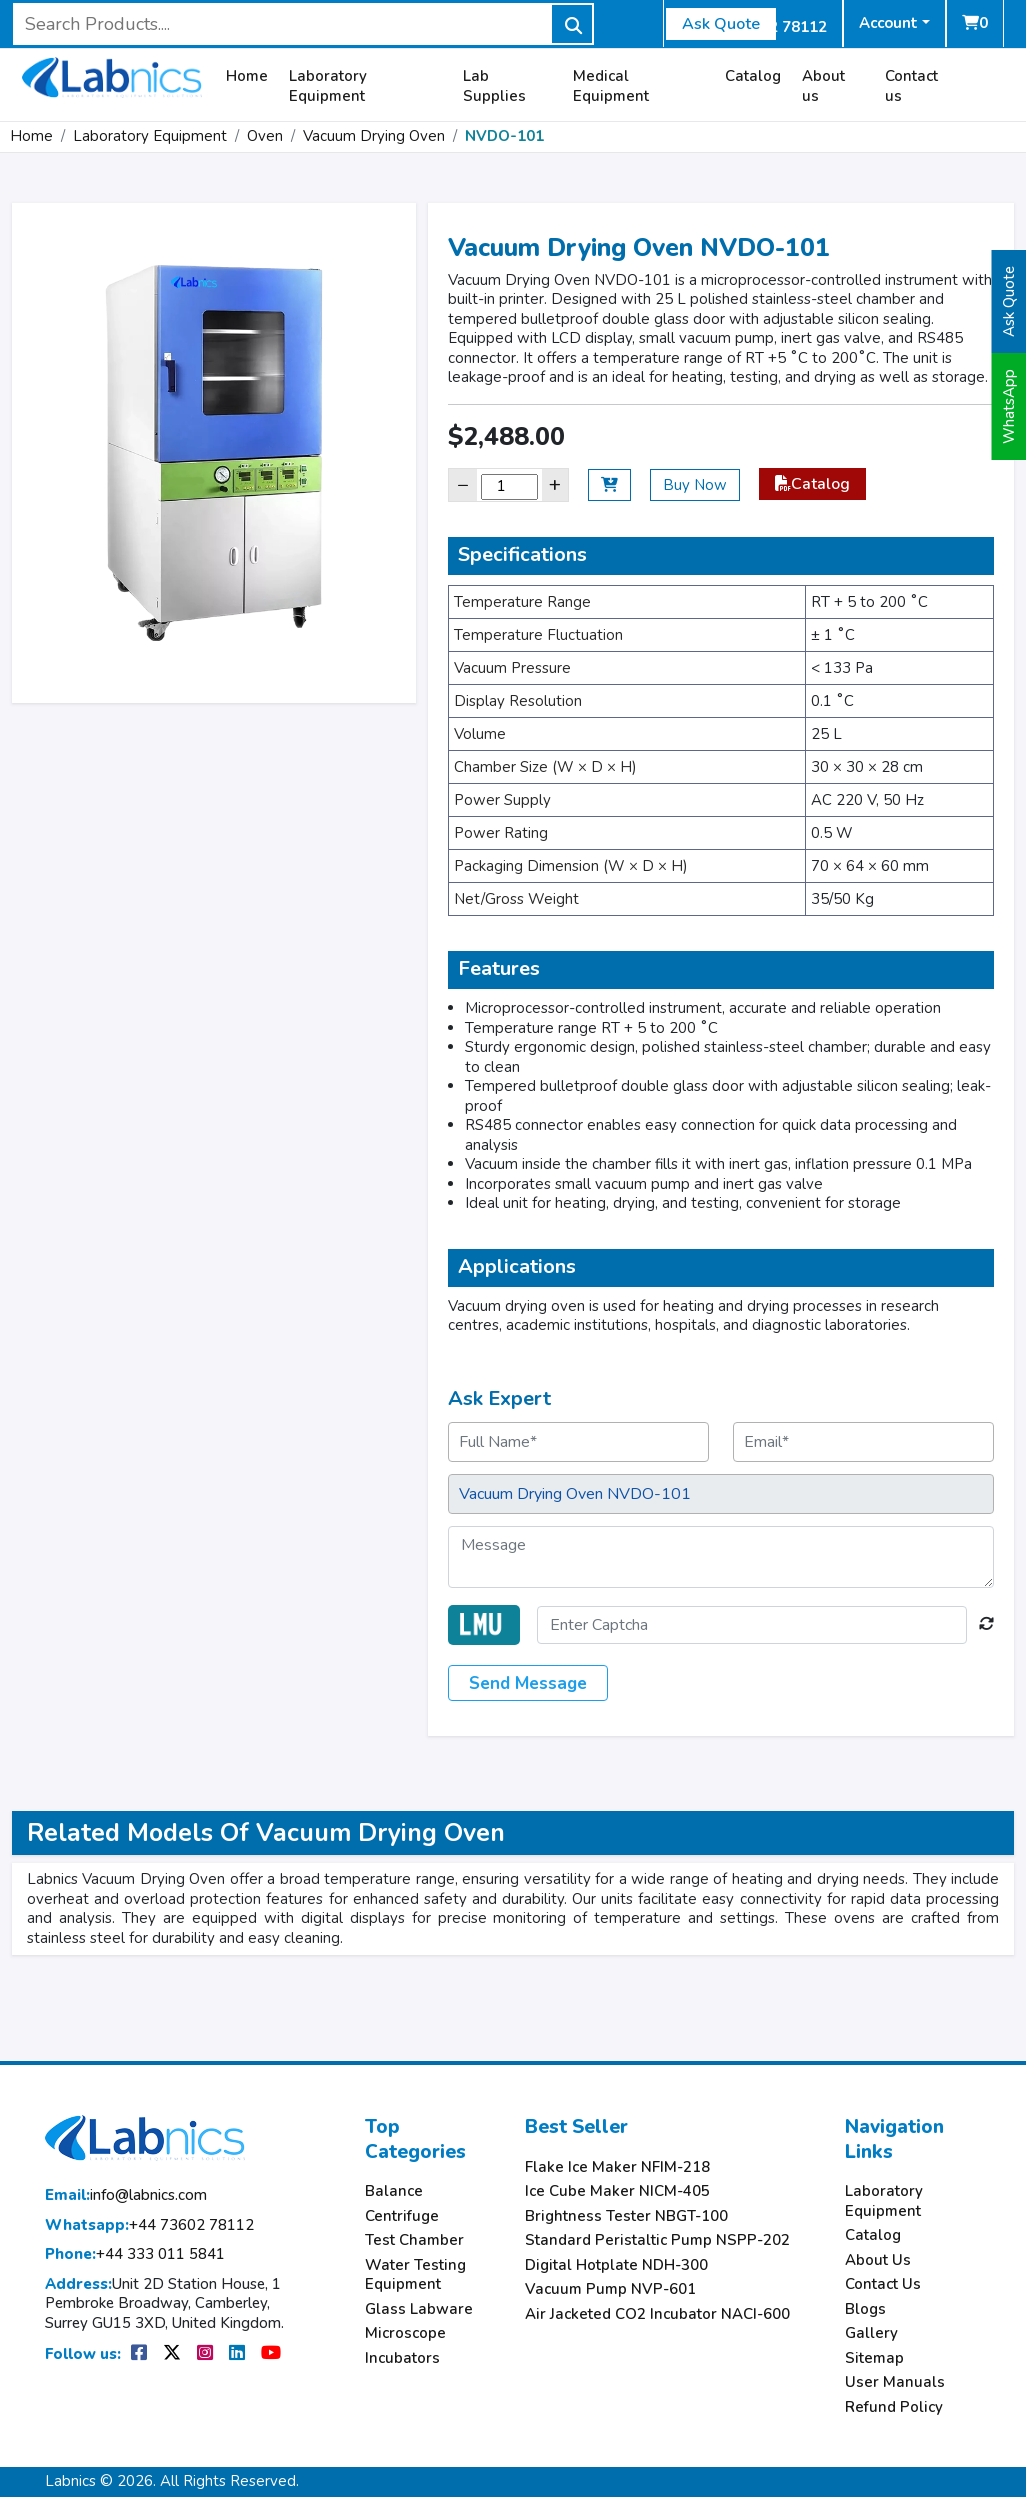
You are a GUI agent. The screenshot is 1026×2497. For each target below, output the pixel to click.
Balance (394, 2191)
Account (888, 23)
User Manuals (895, 2382)
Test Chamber (414, 2240)
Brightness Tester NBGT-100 (626, 2216)
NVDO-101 (504, 136)
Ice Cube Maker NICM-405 (617, 2191)
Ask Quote (721, 24)
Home (247, 76)
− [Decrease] (463, 484)
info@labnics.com (126, 2195)
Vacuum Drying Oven (374, 136)
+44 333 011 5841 (135, 2254)
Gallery (871, 2333)
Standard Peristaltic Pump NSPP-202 (657, 2240)
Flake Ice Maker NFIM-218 (617, 2167)
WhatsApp (1009, 406)
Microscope (405, 2333)
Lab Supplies (494, 86)
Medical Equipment (611, 86)
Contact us (911, 86)
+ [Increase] (555, 484)
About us (823, 86)
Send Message (528, 1683)
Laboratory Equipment (328, 86)
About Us (878, 2260)
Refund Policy (894, 2407)
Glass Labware (419, 2309)
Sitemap (874, 2358)
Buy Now (695, 485)
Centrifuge (402, 2216)
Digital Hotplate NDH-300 (616, 2265)
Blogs (865, 2309)
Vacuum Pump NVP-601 (610, 2289)
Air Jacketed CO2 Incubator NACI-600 (657, 2314)
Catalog (753, 76)
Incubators (402, 2358)
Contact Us (883, 2284)
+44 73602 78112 (149, 2225)
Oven (265, 136)
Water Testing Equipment (415, 2275)
